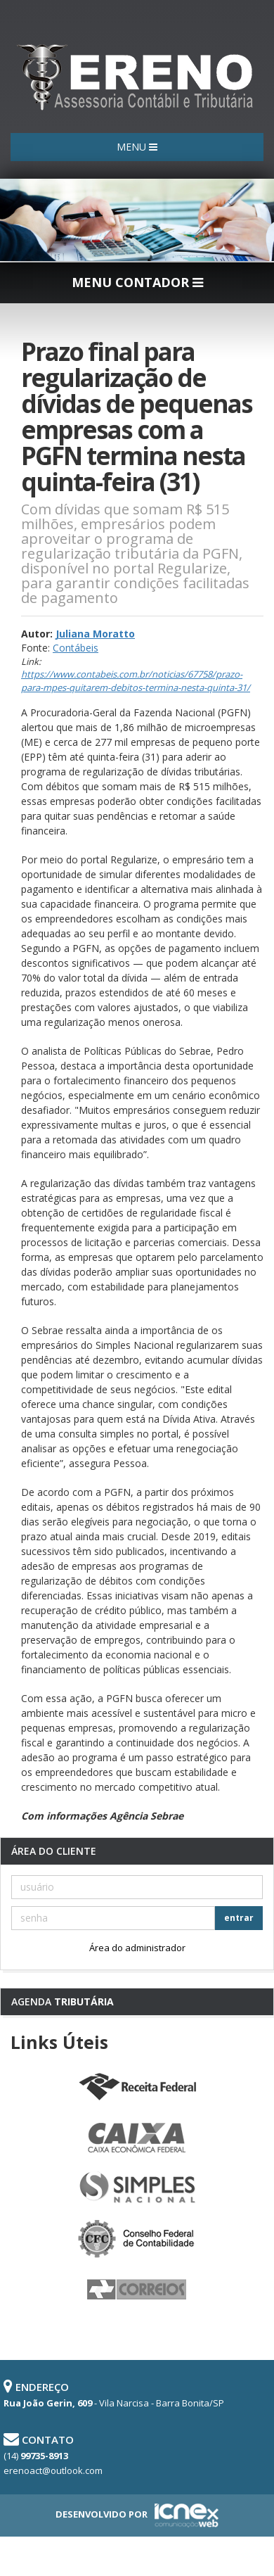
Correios (137, 2289)
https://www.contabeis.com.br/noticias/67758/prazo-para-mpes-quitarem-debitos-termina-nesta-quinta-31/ (135, 681)
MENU (137, 146)
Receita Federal (137, 2087)
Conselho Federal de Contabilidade (137, 2239)
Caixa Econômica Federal (137, 2137)
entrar (239, 1918)
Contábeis (75, 647)
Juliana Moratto (95, 633)
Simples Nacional (137, 2188)
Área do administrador (137, 1947)
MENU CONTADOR (137, 282)
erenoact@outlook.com (53, 2470)
